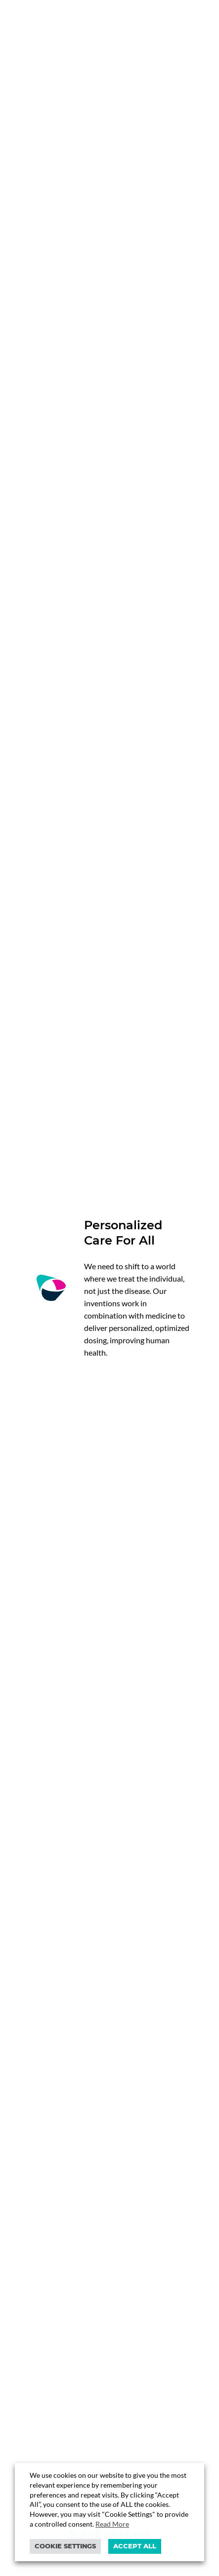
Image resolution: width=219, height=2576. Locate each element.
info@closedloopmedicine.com (76, 2367)
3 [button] (116, 2118)
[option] (109, 1587)
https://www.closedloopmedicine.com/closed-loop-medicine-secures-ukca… (109, 1779)
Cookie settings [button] (65, 2546)
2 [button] (103, 2118)
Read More (112, 2524)
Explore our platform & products (90, 408)
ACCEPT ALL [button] (134, 2546)
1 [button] (90, 2117)
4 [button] (128, 2118)
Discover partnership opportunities (96, 1412)
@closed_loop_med (109, 1818)
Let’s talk (45, 2216)
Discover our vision (64, 379)
